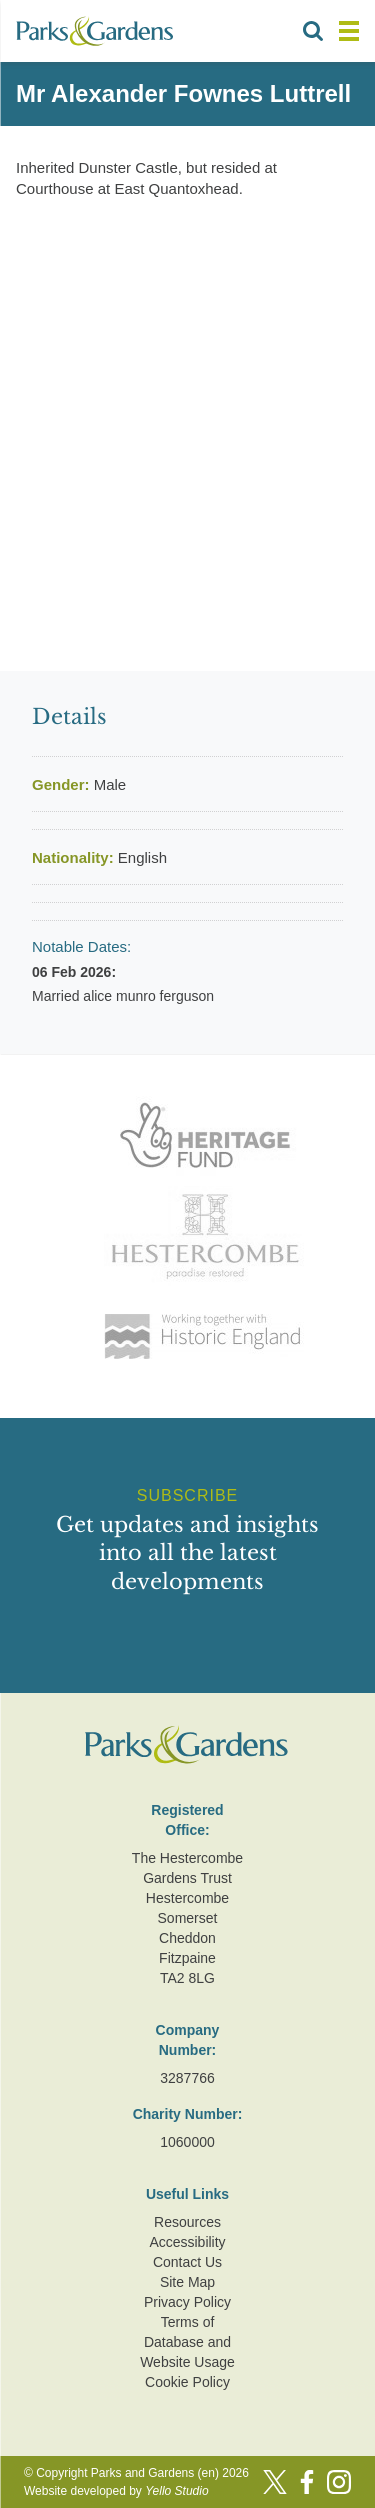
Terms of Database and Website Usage (187, 2342)
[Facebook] (307, 2482)
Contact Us (187, 2262)
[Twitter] (275, 2482)
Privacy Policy (187, 2302)
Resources (187, 2222)
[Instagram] (339, 2482)
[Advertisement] (187, 419)
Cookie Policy (187, 2382)
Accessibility (187, 2242)
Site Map (187, 2282)
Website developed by (116, 2491)
